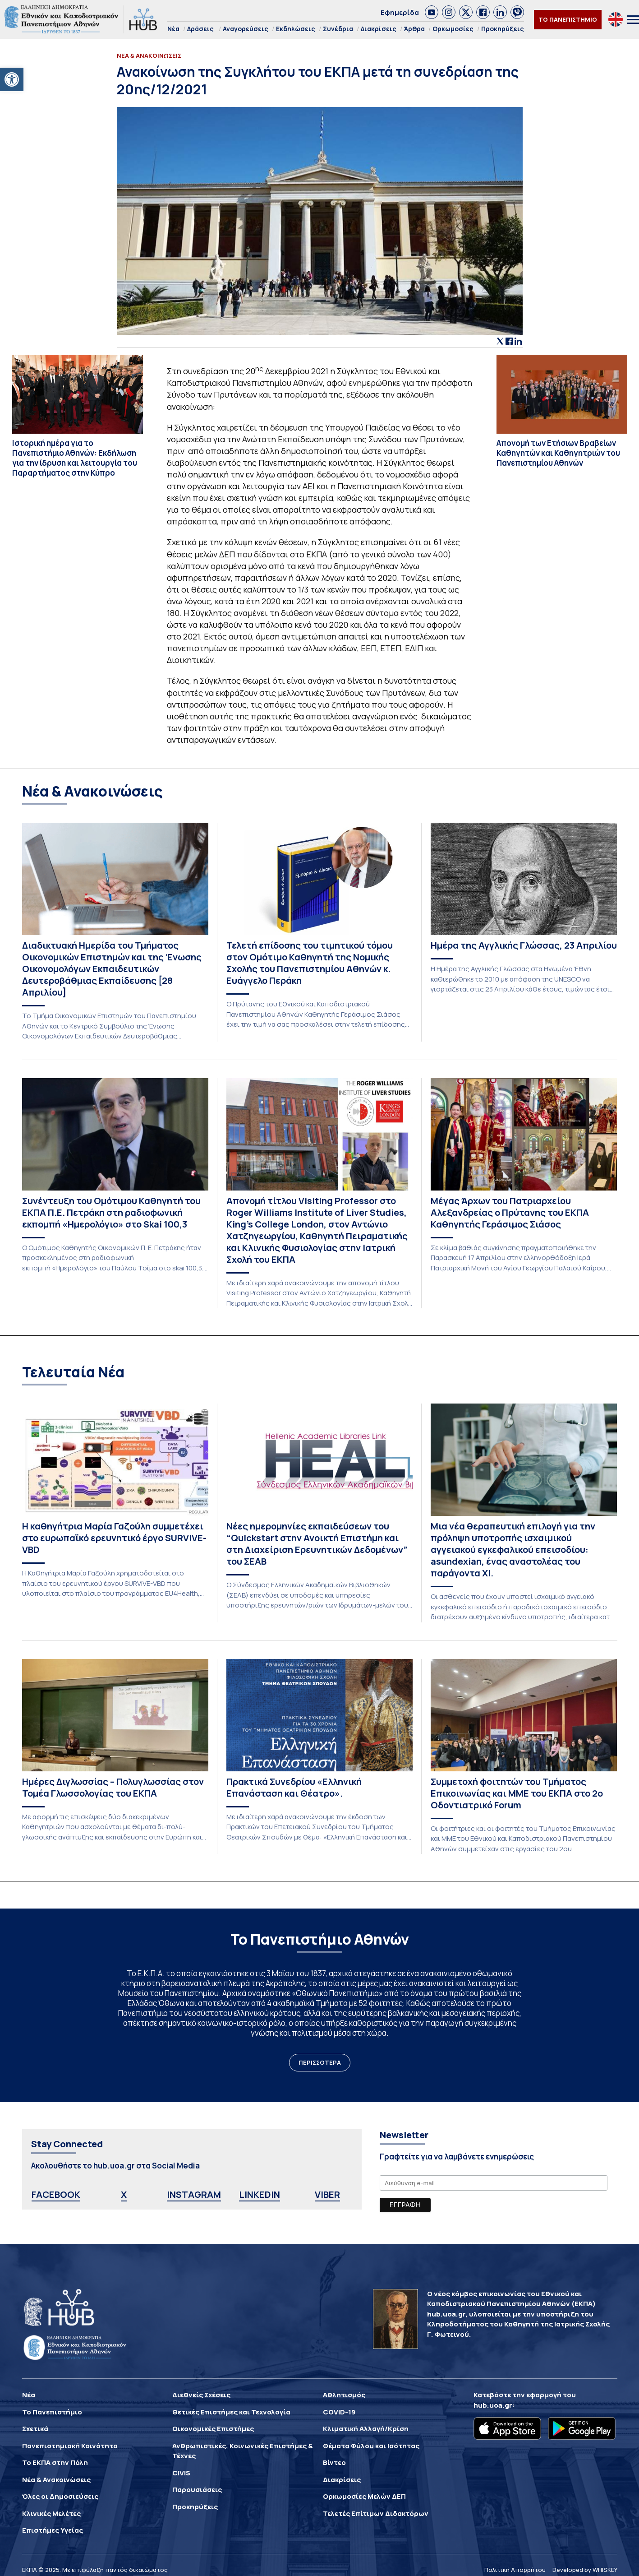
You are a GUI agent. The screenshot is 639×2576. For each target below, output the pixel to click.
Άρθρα (414, 28)
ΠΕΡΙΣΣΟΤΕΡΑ (320, 2062)
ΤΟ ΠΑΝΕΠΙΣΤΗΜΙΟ (567, 19)
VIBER (327, 2194)
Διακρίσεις (378, 28)
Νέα (173, 28)
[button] (11, 79)
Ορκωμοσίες (453, 28)
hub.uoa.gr (493, 2405)
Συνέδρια (338, 28)
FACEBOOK (56, 2194)
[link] (431, 12)
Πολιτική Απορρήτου (515, 2570)
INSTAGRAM (194, 2194)
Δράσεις (200, 28)
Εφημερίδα (400, 12)
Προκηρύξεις (502, 28)
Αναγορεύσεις (245, 28)
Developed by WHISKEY (584, 2570)
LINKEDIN (259, 2194)
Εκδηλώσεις (295, 28)
